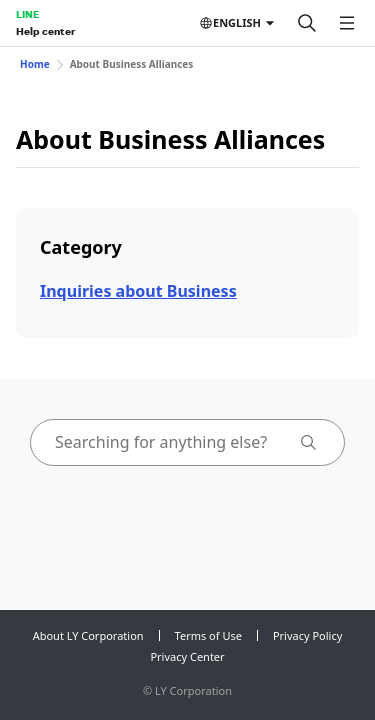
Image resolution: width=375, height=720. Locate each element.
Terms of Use (208, 635)
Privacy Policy (307, 635)
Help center (45, 31)
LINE (27, 14)
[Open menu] (347, 23)
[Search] (307, 23)
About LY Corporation (88, 635)
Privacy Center (187, 656)
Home (35, 64)
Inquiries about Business (138, 291)
